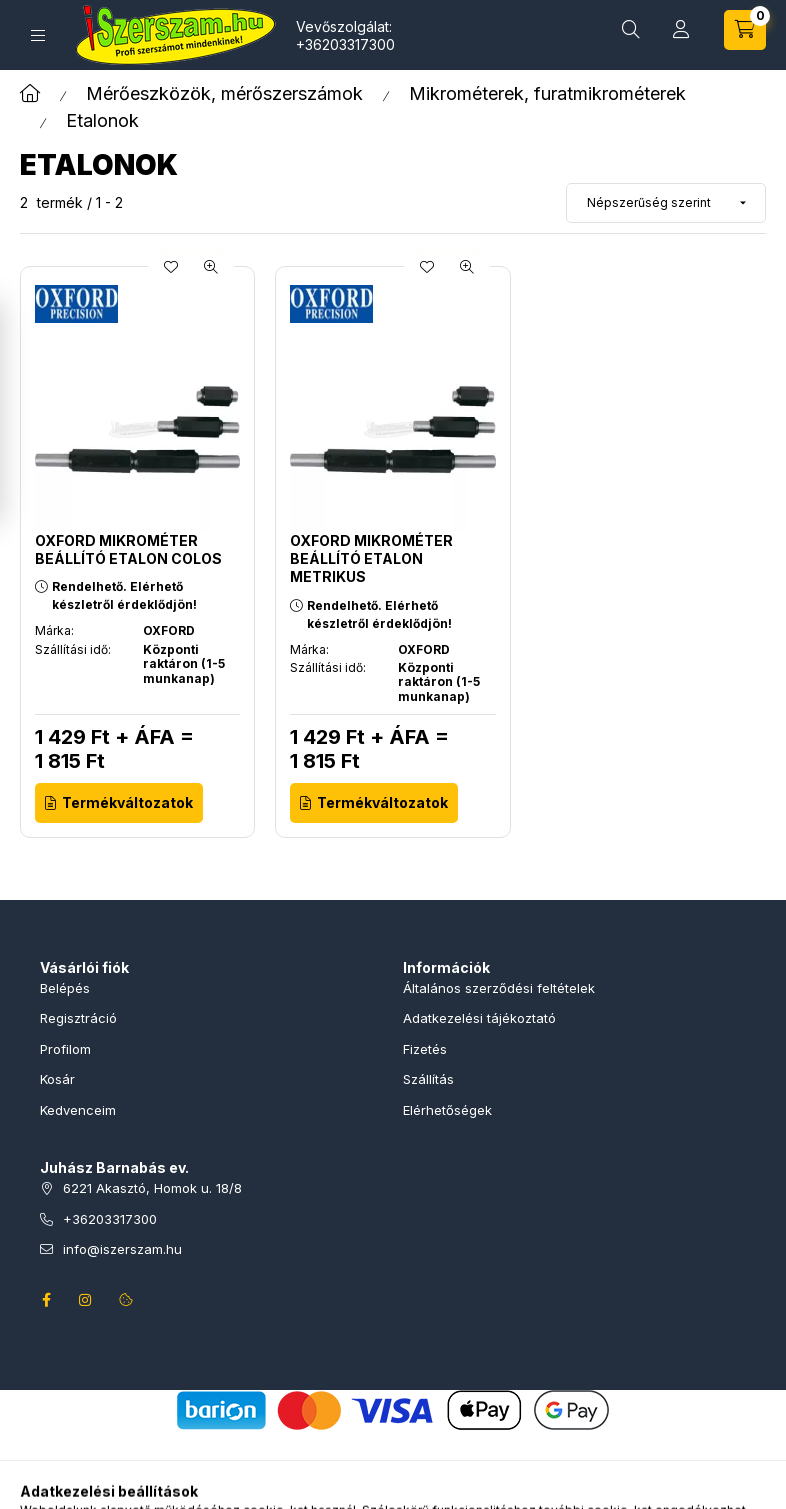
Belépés (65, 988)
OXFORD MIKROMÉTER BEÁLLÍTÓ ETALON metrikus (371, 558)
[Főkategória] (30, 93)
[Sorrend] (666, 203)
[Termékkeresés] (631, 30)
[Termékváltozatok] (119, 803)
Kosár (57, 1079)
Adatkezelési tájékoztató (479, 1018)
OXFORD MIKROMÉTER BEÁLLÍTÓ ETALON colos (128, 549)
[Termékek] (38, 35)
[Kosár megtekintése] (745, 30)
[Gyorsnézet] (211, 267)
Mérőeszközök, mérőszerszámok (224, 93)
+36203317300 (345, 44)
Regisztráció (78, 1018)
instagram (86, 1300)
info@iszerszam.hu (122, 1249)
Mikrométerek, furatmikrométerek (547, 93)
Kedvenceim (78, 1110)
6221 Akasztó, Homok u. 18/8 (152, 1188)
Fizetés (425, 1049)
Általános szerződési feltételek (499, 988)
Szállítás (428, 1079)
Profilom (65, 1049)
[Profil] (681, 30)
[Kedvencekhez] (171, 267)
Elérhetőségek (447, 1110)
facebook (46, 1300)
